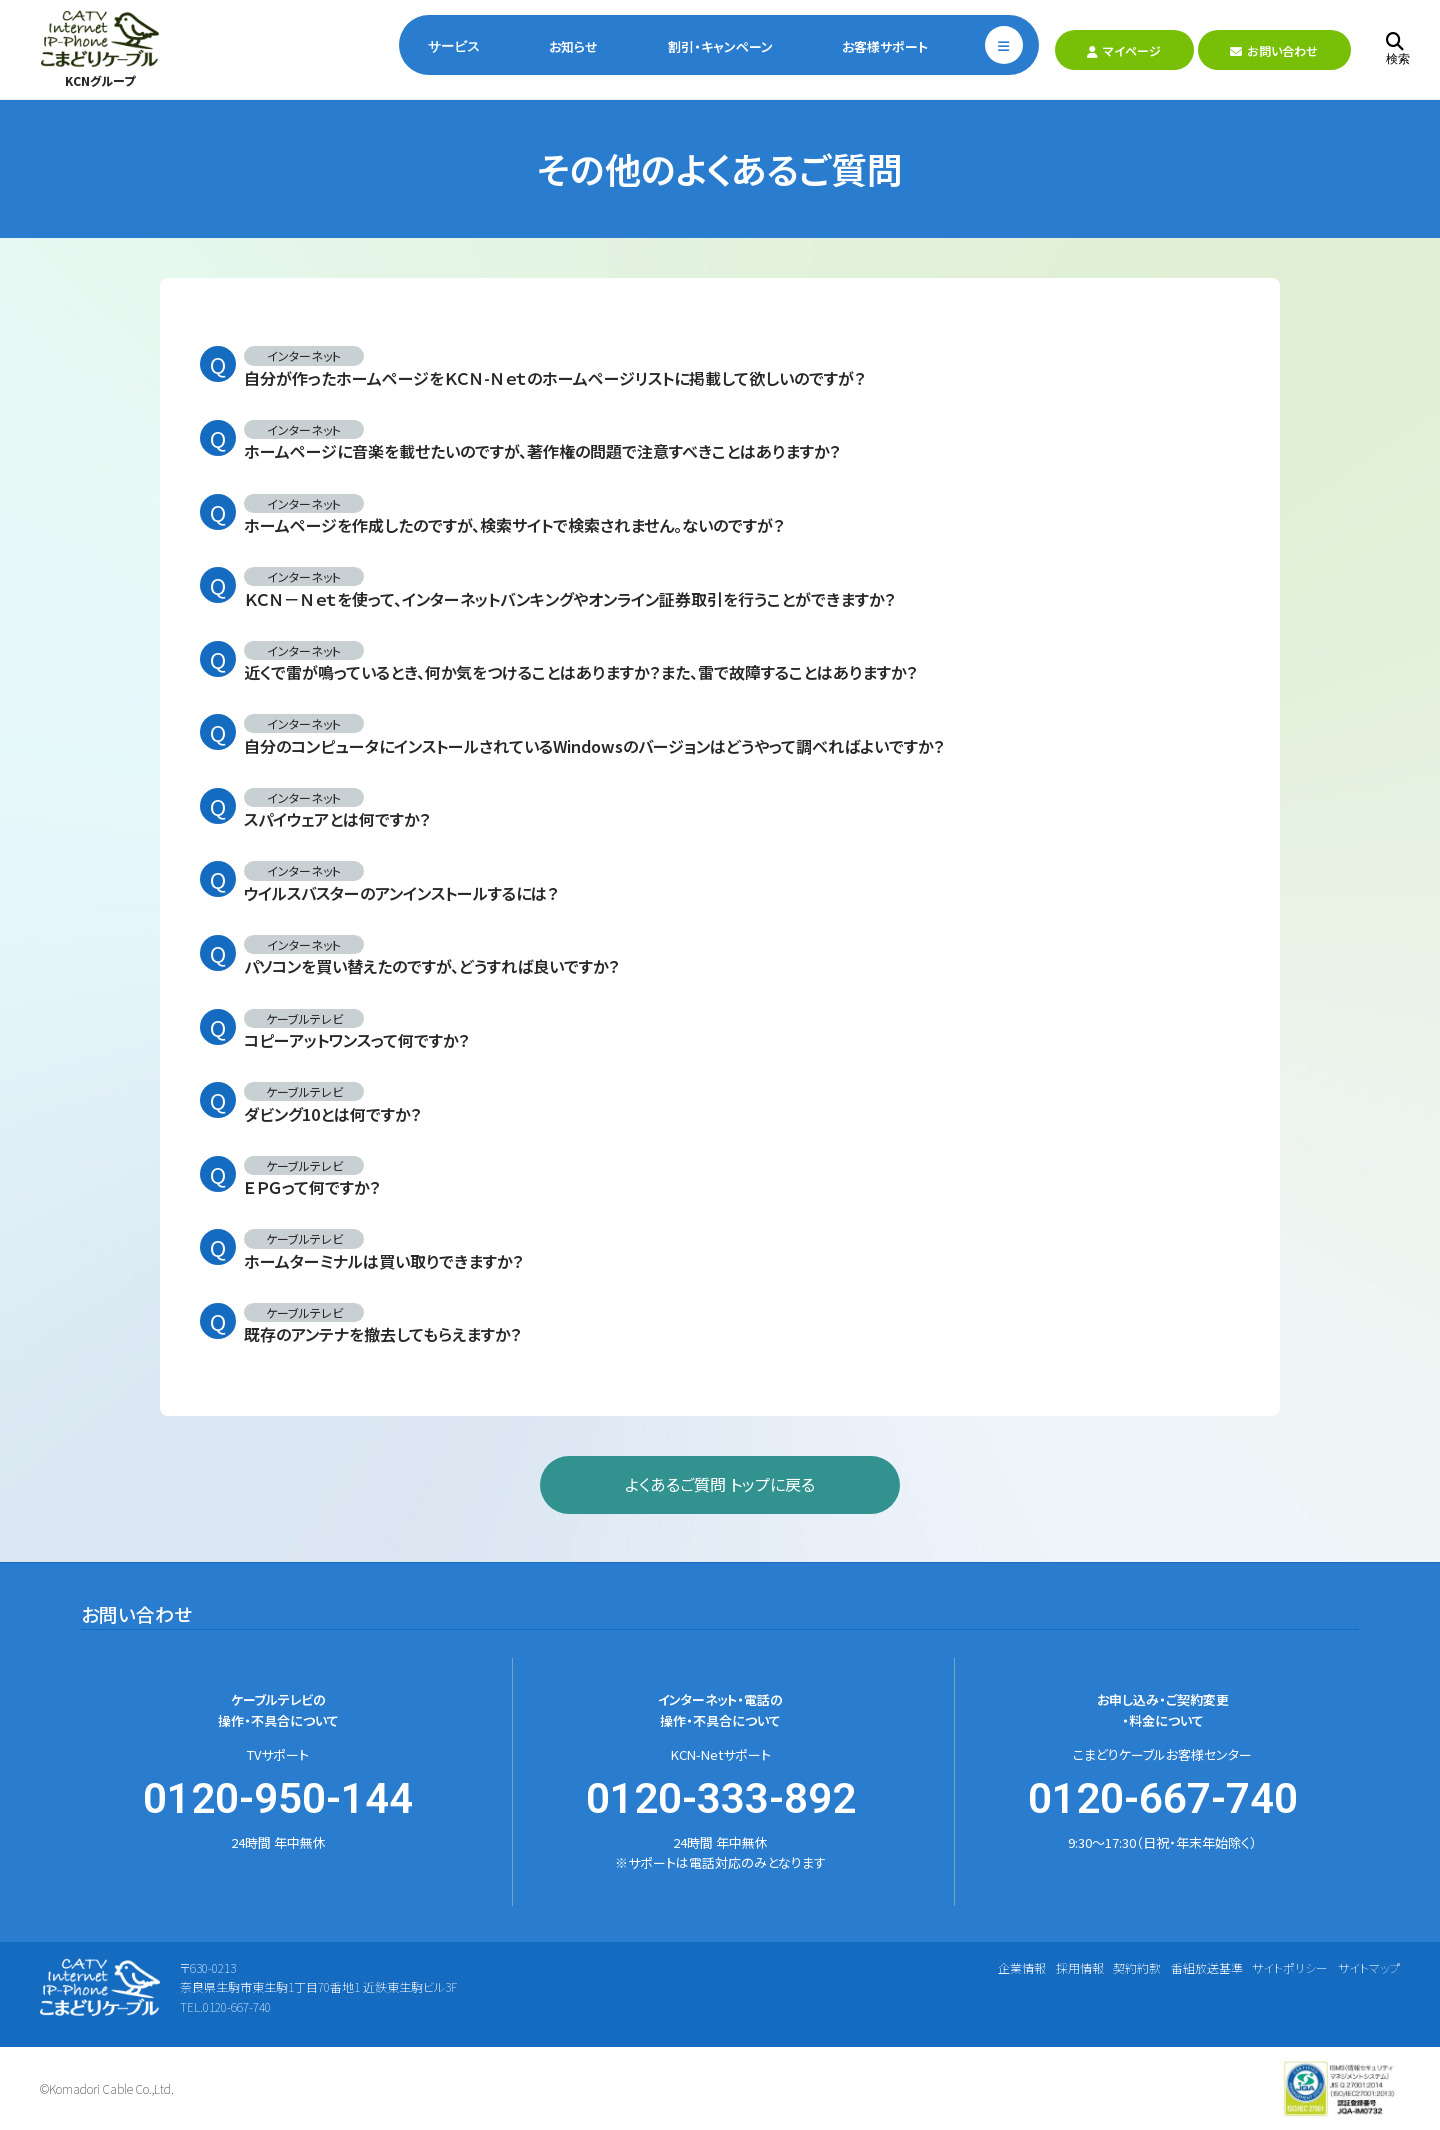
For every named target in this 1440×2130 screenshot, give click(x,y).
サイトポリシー (1290, 1967)
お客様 (885, 46)
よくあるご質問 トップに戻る (720, 1484)
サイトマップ (1369, 1967)
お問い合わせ (1274, 50)
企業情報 (1022, 1967)
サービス (454, 46)
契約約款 (1137, 1967)
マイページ (1124, 50)
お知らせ (573, 46)
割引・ (720, 46)
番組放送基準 (1207, 1967)
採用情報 (1080, 1967)
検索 (1398, 49)
